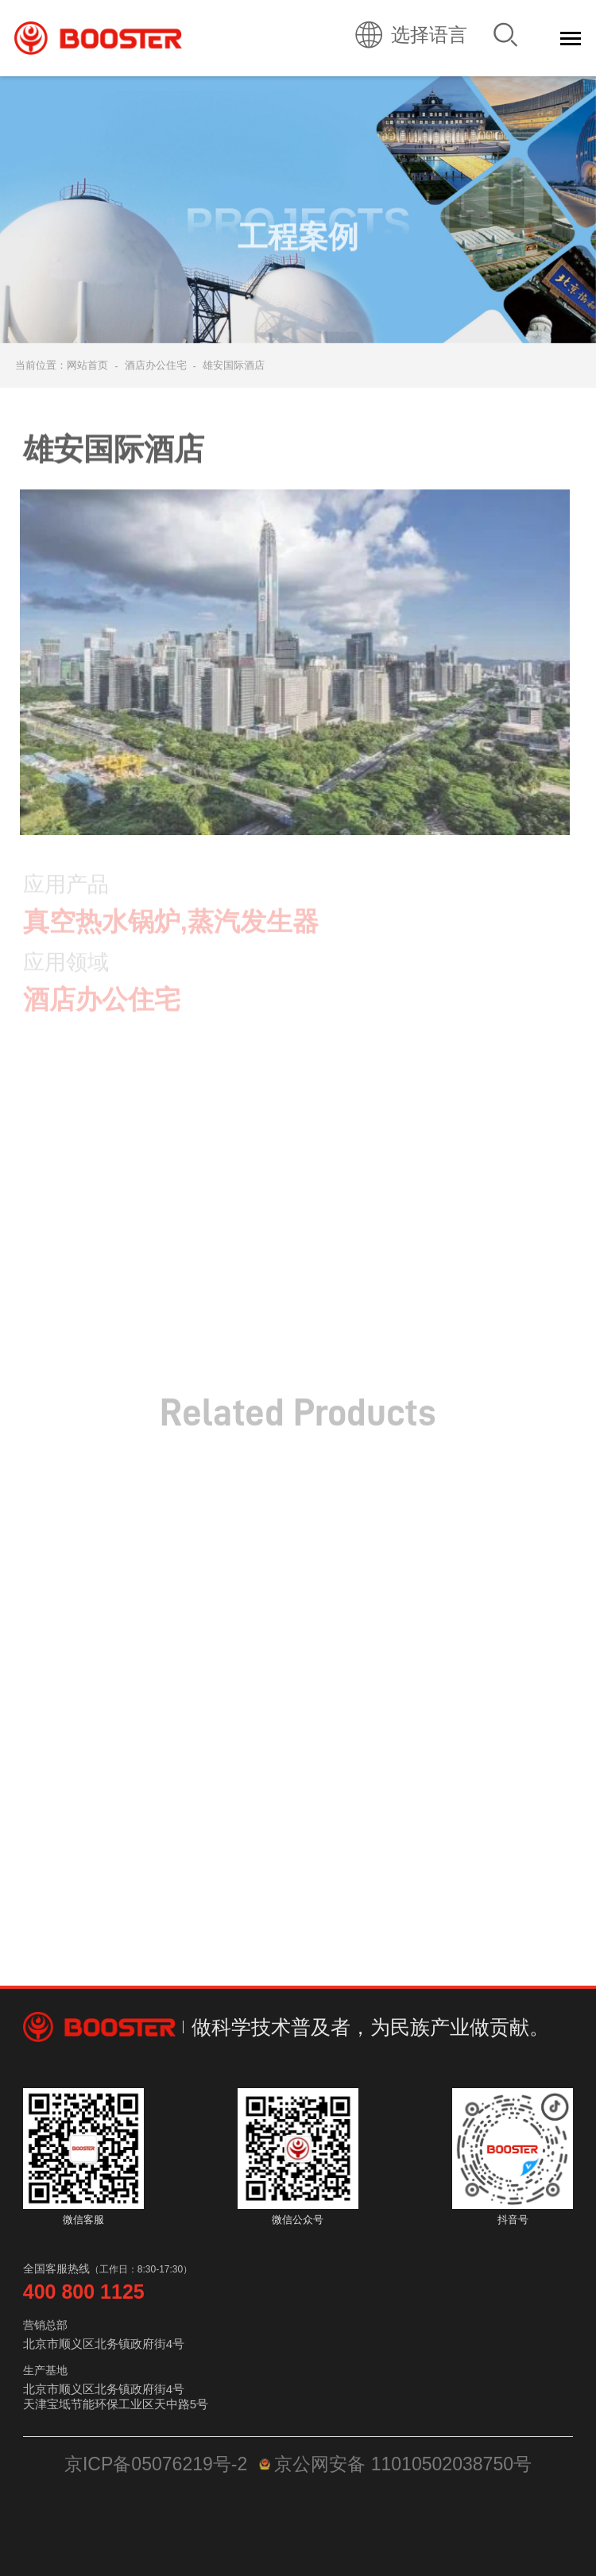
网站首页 (87, 365)
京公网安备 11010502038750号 (395, 2464)
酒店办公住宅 (156, 365)
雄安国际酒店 (234, 365)
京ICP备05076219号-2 (155, 2464)
